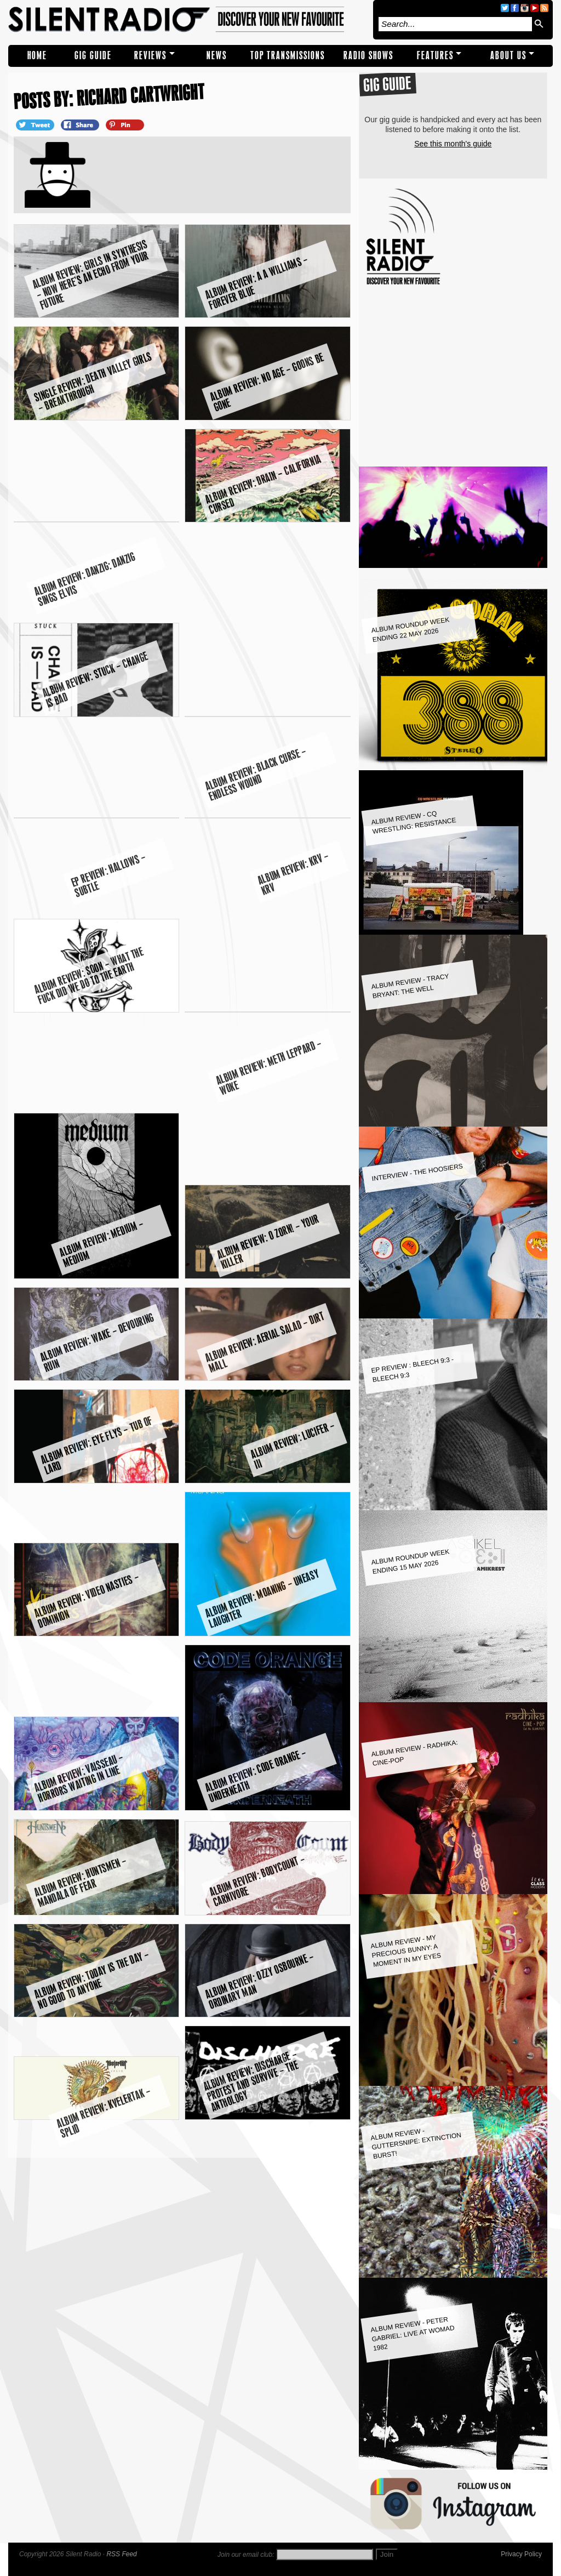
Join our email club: (245, 2554)
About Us (508, 55)
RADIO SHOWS (368, 55)
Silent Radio (188, 19)
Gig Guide (93, 55)
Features (435, 55)
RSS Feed (121, 2554)
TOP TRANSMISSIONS (287, 55)
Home (37, 55)
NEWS (217, 55)
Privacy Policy (521, 2554)
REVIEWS (150, 55)
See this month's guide (452, 143)
